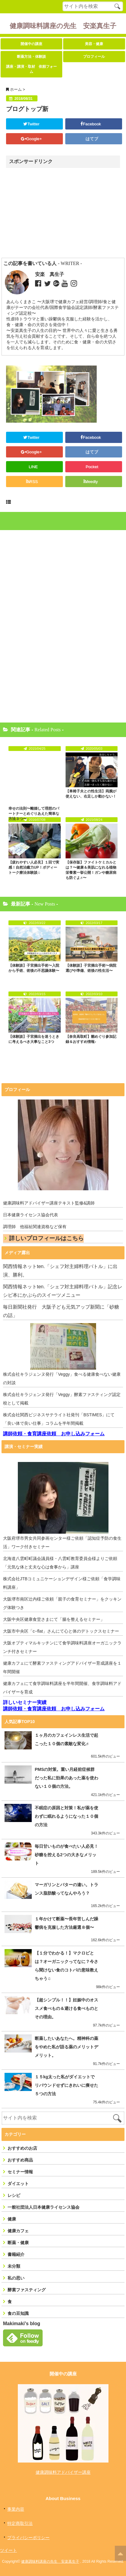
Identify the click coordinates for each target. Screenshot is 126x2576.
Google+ (33, 138)
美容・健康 (94, 44)
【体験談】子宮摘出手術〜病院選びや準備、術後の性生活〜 (91, 968)
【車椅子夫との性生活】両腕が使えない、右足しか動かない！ (91, 793)
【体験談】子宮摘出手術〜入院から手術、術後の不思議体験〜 (33, 968)
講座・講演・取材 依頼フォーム (31, 69)
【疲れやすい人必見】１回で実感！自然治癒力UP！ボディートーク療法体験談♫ (33, 867)
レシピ (14, 2195)
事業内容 (15, 2509)
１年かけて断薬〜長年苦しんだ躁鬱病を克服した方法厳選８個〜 (66, 1923)
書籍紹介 (16, 2254)
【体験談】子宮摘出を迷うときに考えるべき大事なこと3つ (33, 1039)
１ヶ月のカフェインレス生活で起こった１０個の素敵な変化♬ (66, 1739)
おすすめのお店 (22, 2148)
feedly (92, 481)
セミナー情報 (20, 2171)
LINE (33, 466)
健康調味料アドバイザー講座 (63, 2472)
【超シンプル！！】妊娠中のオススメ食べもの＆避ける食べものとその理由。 (66, 2008)
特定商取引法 (20, 2523)
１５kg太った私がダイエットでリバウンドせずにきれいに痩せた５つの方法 (66, 2085)
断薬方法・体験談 (31, 56)
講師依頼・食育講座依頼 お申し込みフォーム (54, 1433)
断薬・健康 (18, 2242)
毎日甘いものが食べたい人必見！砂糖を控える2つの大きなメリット (66, 1855)
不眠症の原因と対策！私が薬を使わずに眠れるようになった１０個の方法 (66, 1816)
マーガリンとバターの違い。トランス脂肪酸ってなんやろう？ (66, 1889)
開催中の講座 (31, 44)
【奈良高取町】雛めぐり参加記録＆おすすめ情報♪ (91, 1039)
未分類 (14, 2266)
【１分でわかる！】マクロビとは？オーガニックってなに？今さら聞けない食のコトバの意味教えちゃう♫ (66, 1966)
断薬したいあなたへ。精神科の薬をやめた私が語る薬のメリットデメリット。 (66, 2047)
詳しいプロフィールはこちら (46, 1238)
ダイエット (18, 2183)
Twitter (33, 124)
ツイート (8, 2550)
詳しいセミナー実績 (25, 1702)
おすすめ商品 (20, 2160)
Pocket (92, 466)
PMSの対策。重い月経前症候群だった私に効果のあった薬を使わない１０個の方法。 (66, 1778)
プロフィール (94, 56)
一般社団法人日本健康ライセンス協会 (43, 2207)
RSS (33, 481)
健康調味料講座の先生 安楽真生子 (63, 26)
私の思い (16, 2278)
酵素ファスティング (27, 2289)
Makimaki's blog (21, 2323)
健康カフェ (18, 2230)
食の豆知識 (18, 2313)
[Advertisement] (58, 213)
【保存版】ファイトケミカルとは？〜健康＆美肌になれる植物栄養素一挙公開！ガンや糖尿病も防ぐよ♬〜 (91, 870)
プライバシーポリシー (28, 2537)
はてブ (92, 138)
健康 (12, 2219)
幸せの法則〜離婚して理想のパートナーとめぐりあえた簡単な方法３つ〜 (33, 813)
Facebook (92, 124)
